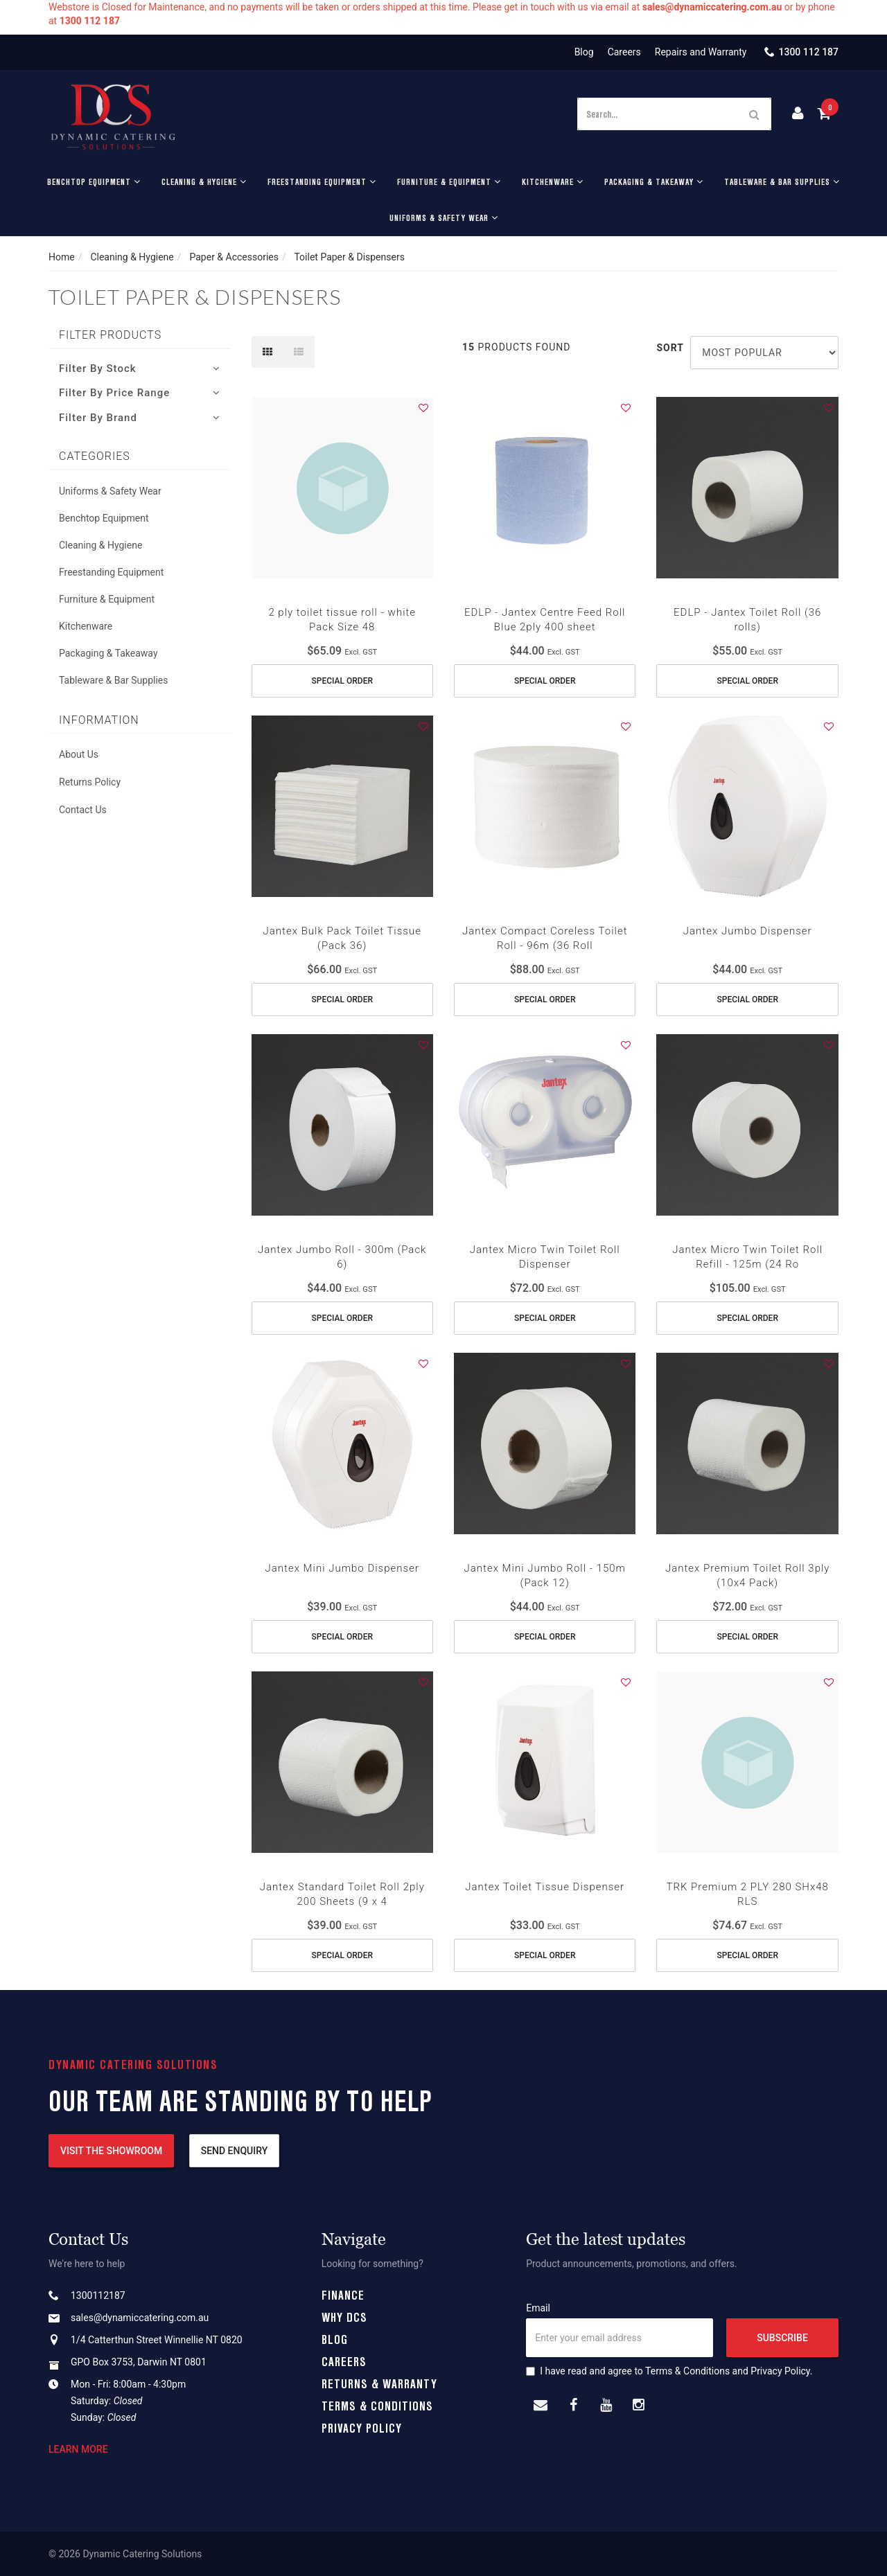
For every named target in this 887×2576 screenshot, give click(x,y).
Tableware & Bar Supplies (782, 181)
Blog (584, 51)
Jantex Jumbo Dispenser (747, 931)
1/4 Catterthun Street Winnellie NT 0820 (157, 2339)
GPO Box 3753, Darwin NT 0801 (139, 2362)
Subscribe (782, 2337)
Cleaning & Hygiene (204, 181)
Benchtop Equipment (94, 181)
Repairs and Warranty (701, 51)
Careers (624, 51)
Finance (343, 2294)
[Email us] (540, 2405)
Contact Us (83, 809)
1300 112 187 (808, 51)
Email (538, 2307)
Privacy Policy (362, 2427)
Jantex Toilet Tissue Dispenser (544, 1887)
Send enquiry (234, 2150)
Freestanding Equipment (321, 181)
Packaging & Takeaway (653, 181)
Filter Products (110, 335)
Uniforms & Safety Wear (443, 217)
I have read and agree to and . (669, 2371)
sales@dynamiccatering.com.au (140, 2317)
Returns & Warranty (379, 2383)
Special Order (342, 681)
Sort (668, 347)
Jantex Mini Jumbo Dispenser (342, 1568)
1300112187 (98, 2295)
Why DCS (344, 2317)
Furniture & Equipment (449, 181)
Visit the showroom (111, 2150)
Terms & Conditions (377, 2405)
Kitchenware (552, 181)
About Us (78, 754)
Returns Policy (90, 782)
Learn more (78, 2449)
